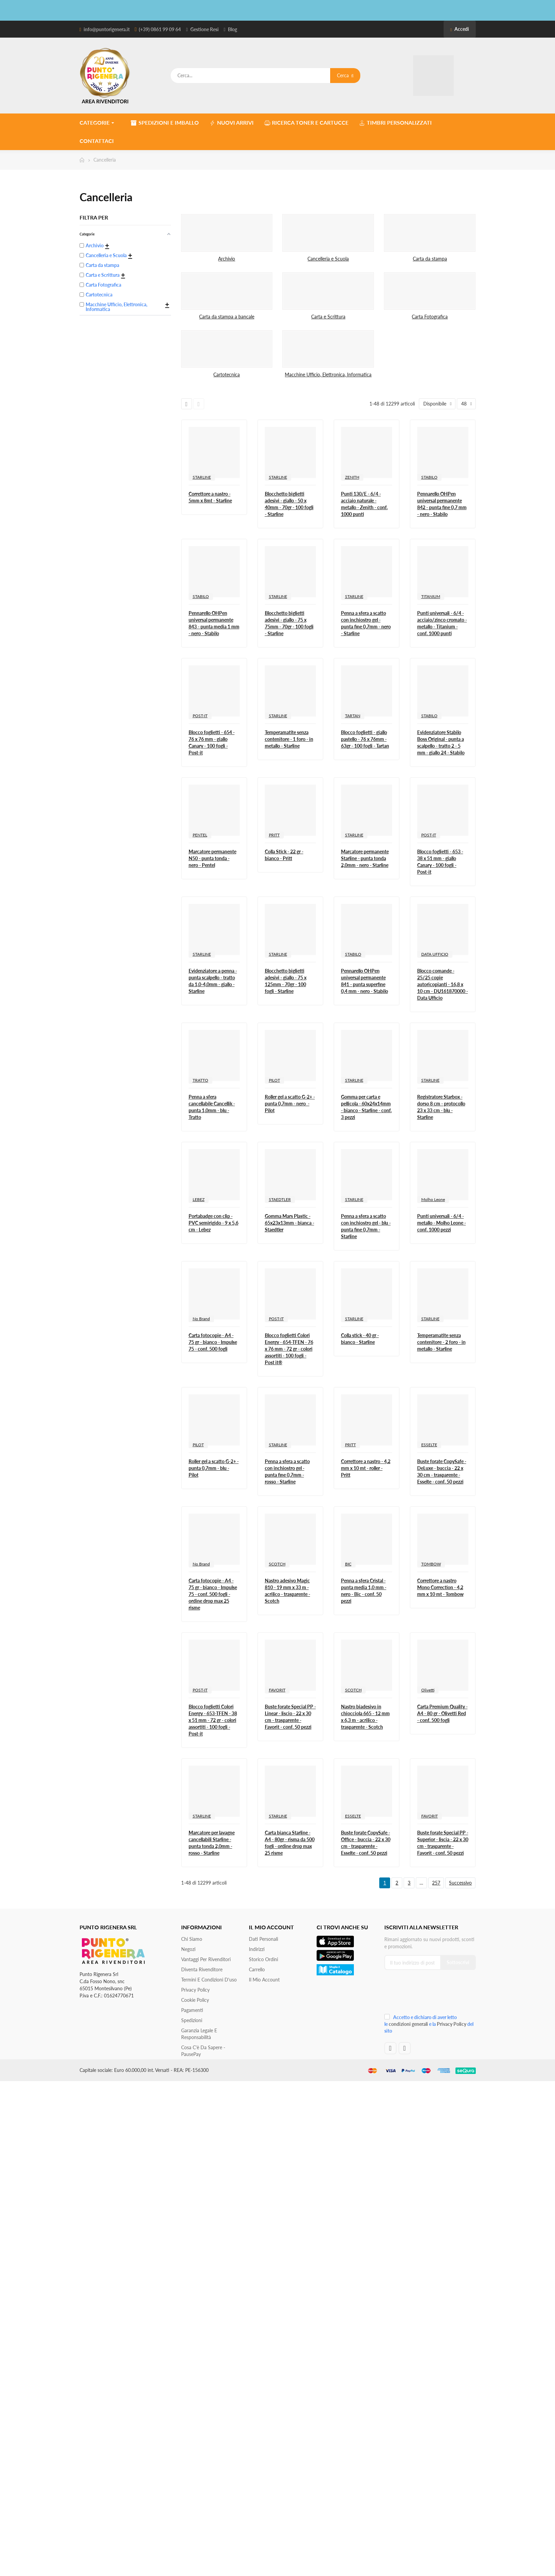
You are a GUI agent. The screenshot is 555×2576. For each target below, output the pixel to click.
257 (436, 1883)
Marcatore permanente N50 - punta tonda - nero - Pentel (212, 858)
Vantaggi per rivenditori (206, 1959)
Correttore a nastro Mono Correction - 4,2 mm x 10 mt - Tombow (440, 1587)
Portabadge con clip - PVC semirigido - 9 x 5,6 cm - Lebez (213, 1222)
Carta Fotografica (430, 316)
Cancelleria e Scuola (328, 259)
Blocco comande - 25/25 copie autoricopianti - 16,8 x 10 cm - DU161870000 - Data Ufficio (442, 984)
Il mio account (264, 1979)
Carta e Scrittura (328, 316)
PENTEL (200, 834)
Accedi (459, 29)
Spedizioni (191, 2020)
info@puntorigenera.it (107, 29)
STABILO (429, 477)
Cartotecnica (226, 374)
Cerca (345, 75)
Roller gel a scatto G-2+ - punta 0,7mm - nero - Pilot (290, 1103)
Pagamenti (192, 2010)
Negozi (188, 1949)
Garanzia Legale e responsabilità (199, 2034)
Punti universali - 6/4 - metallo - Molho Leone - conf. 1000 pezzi (441, 1222)
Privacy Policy (195, 1990)
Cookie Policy (195, 2000)
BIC (348, 1563)
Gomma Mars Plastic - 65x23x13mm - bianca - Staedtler (289, 1222)
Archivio (226, 259)
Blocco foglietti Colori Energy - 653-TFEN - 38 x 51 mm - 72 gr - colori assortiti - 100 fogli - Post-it (213, 1720)
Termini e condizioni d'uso (209, 1979)
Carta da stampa (430, 259)
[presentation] (429, 1994)
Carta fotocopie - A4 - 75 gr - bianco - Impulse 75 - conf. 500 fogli (213, 1342)
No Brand (201, 1318)
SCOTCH (277, 1563)
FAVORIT (277, 1689)
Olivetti (427, 1689)
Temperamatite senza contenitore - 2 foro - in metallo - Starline (441, 1342)
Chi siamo (191, 1939)
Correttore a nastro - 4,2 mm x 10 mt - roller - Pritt (365, 1468)
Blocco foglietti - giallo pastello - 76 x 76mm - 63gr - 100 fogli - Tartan (365, 739)
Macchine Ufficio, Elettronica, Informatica (328, 374)
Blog (232, 29)
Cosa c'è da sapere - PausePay (203, 2050)
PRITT (274, 834)
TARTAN (352, 715)
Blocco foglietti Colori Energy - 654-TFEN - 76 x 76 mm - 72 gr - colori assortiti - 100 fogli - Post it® (289, 1348)
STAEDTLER (280, 1199)
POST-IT (200, 715)
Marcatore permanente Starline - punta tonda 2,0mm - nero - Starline (365, 858)
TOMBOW (431, 1563)
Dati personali (263, 1939)
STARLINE (202, 477)
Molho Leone (433, 1199)
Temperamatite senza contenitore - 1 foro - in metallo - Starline (289, 739)
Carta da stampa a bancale (226, 316)
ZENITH (352, 477)
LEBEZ (199, 1199)
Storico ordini (263, 1959)
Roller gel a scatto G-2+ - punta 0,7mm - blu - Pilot (214, 1468)
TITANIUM (430, 596)
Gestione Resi (204, 29)
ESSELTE (429, 1444)
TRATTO (200, 1080)
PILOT (274, 1080)
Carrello (257, 1969)
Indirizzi (256, 1949)
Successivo (460, 1883)
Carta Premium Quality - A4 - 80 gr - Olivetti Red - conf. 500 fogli (442, 1713)
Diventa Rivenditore (201, 1969)
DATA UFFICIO (434, 954)
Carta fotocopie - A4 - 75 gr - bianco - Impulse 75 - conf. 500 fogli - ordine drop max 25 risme (213, 1594)
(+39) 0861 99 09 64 (160, 29)
